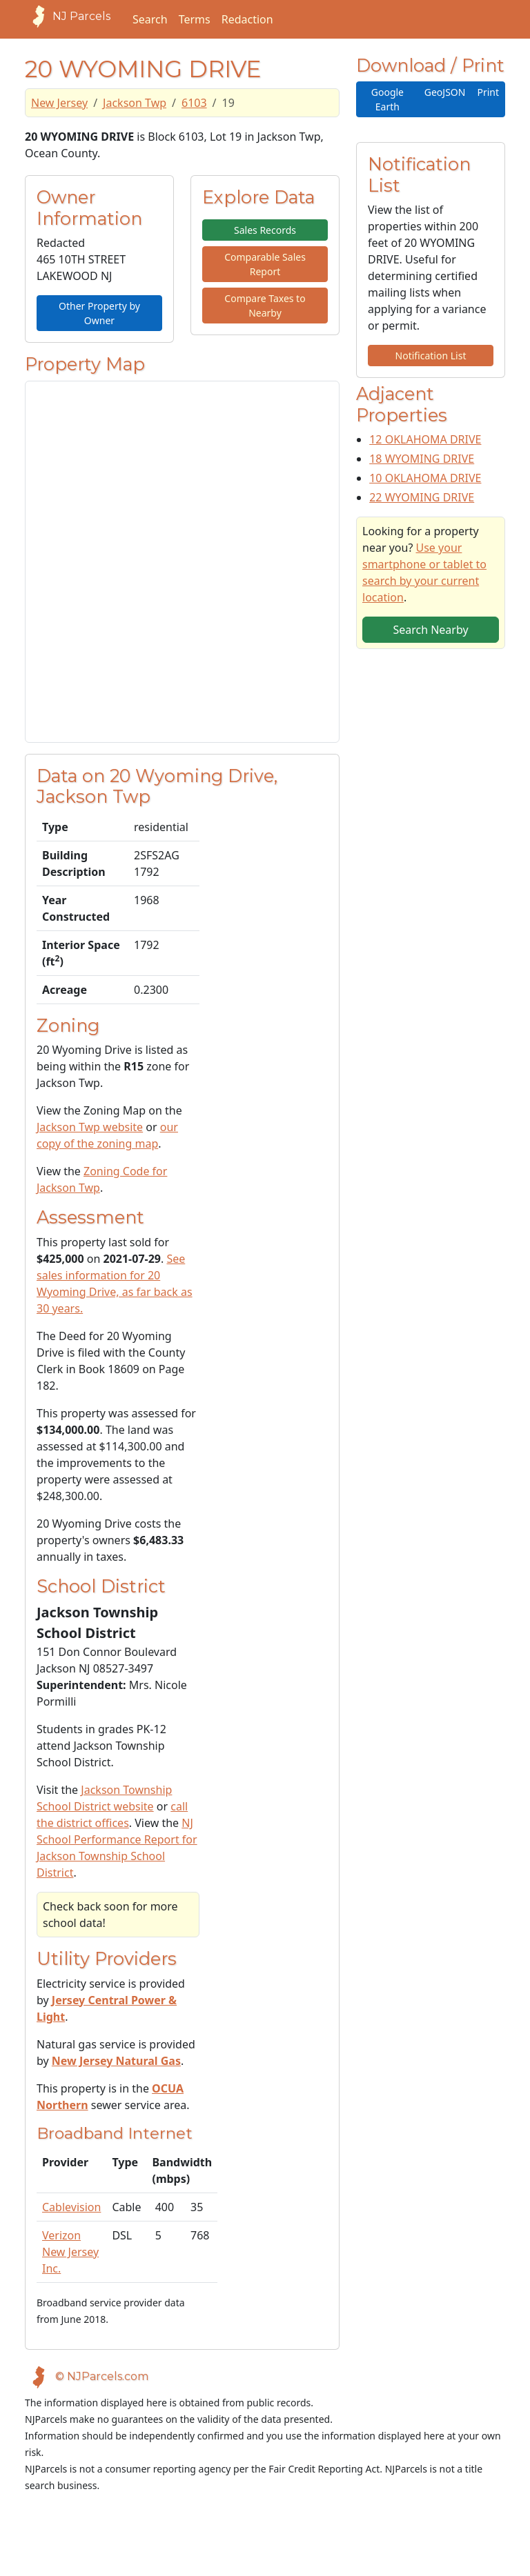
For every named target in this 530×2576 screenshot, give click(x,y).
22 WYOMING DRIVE (421, 497)
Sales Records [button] (265, 230)
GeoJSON (445, 92)
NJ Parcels (67, 17)
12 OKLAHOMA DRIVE (425, 439)
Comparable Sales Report (265, 264)
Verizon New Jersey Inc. (70, 2252)
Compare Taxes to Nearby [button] (264, 305)
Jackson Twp (134, 102)
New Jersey (59, 102)
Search (150, 19)
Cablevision (71, 2207)
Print (488, 92)
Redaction (247, 19)
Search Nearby (430, 629)
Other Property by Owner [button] (99, 313)
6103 (194, 102)
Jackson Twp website (90, 1127)
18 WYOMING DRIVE (421, 458)
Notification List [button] (431, 355)
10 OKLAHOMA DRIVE (425, 478)
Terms (194, 19)
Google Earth (387, 99)
